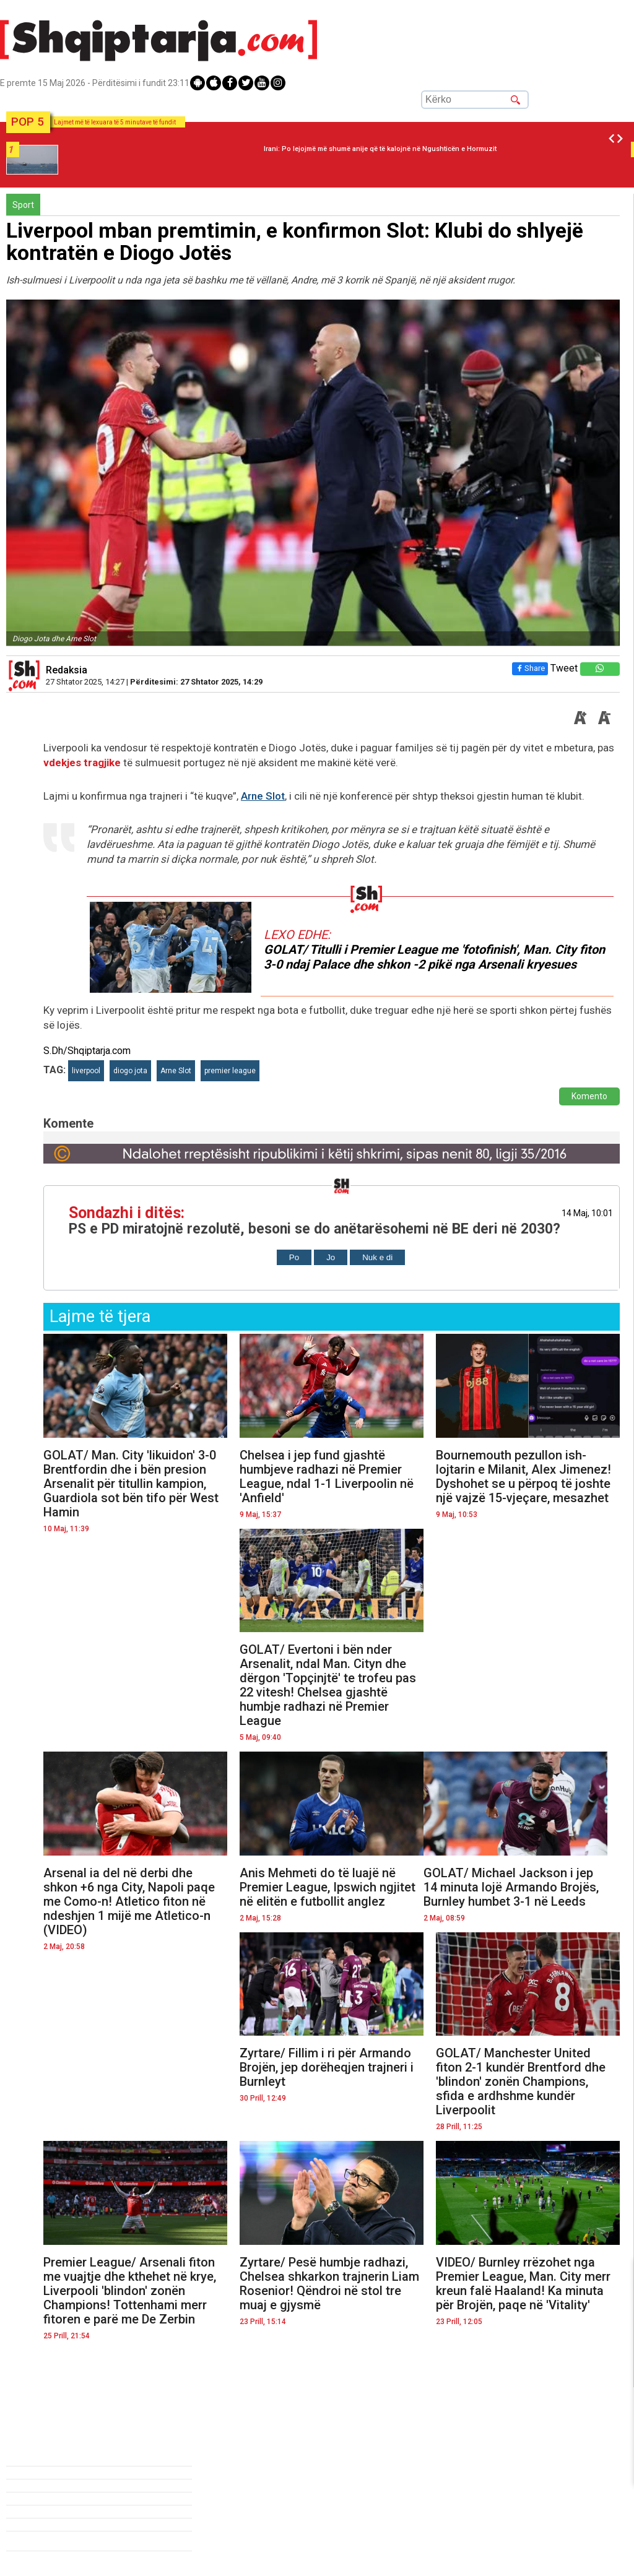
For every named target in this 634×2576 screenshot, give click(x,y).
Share (530, 668)
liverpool (86, 1070)
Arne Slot (263, 796)
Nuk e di (377, 1257)
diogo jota (130, 1070)
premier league (230, 1070)
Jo (330, 1257)
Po (294, 1257)
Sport (23, 205)
